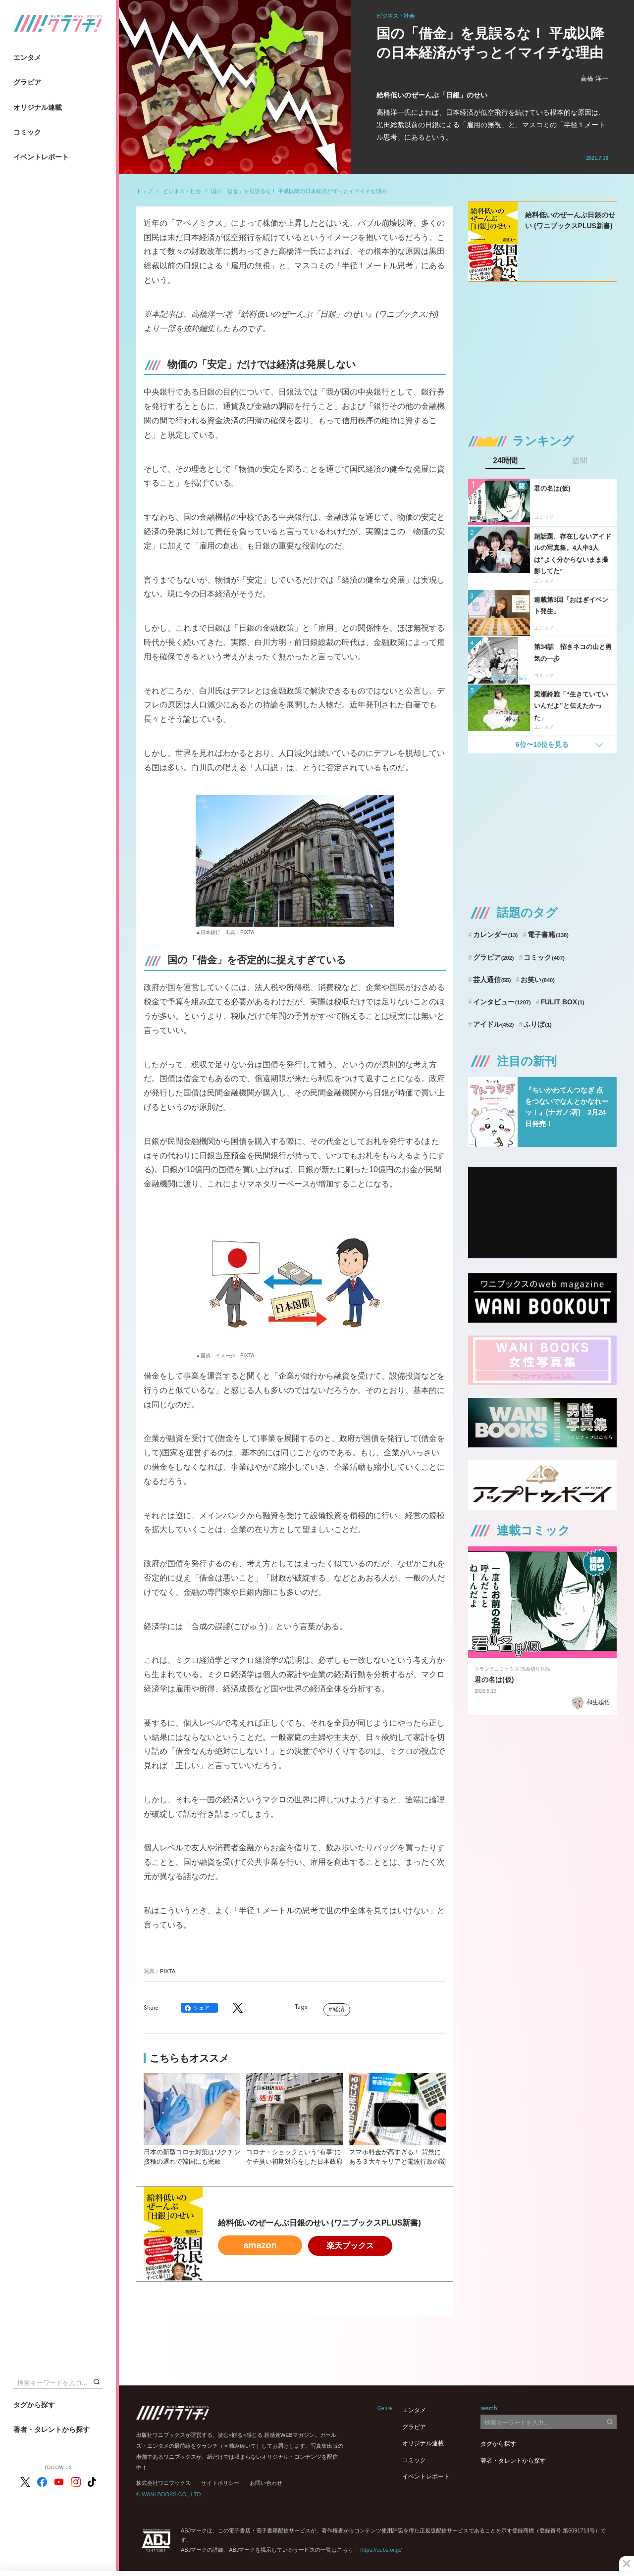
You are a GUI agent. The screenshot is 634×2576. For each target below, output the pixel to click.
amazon (259, 2245)
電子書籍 (548, 935)
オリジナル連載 (37, 107)
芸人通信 (492, 980)
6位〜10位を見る (542, 744)
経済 (339, 2009)
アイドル (493, 1024)
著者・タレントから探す (51, 2429)
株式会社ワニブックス (163, 2483)
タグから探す (34, 2405)
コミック (27, 132)
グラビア (27, 82)
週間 (579, 461)
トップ (144, 191)
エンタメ (27, 57)
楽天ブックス (350, 2245)
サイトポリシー (220, 2483)
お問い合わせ (266, 2483)
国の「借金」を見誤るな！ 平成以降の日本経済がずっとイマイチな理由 (299, 191)
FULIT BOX (562, 1002)
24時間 (505, 461)
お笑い (538, 980)
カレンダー (495, 935)
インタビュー (502, 1002)
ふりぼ (537, 1024)
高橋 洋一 (594, 78)
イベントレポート (41, 157)
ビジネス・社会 (182, 191)
